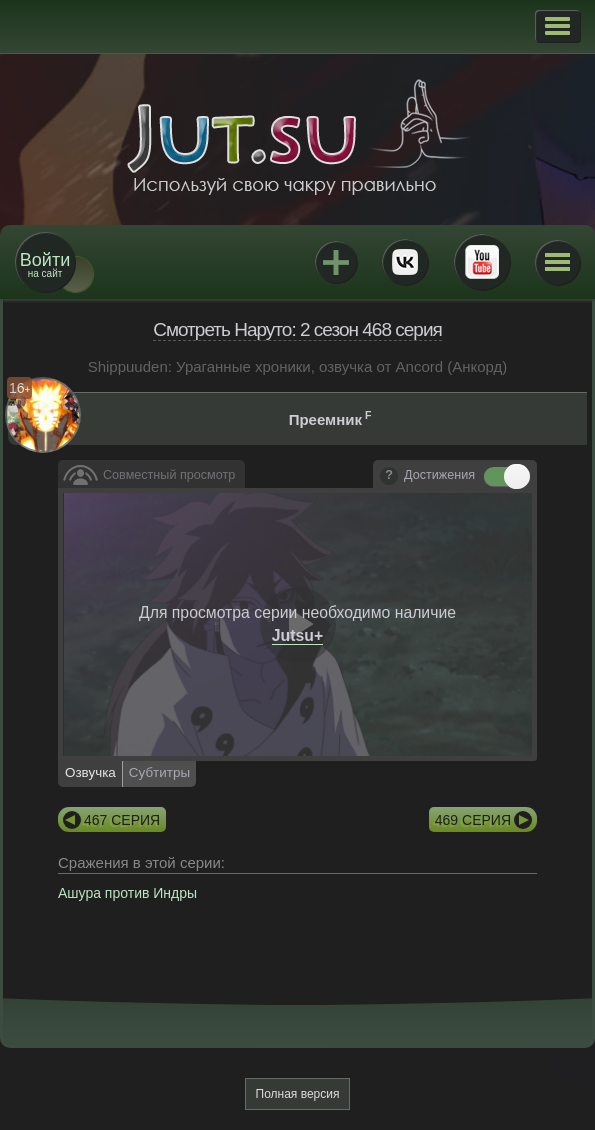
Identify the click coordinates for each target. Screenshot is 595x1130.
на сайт (45, 264)
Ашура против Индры (127, 893)
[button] (557, 26)
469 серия (473, 820)
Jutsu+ (336, 262)
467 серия (122, 820)
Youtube (482, 262)
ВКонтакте (405, 262)
